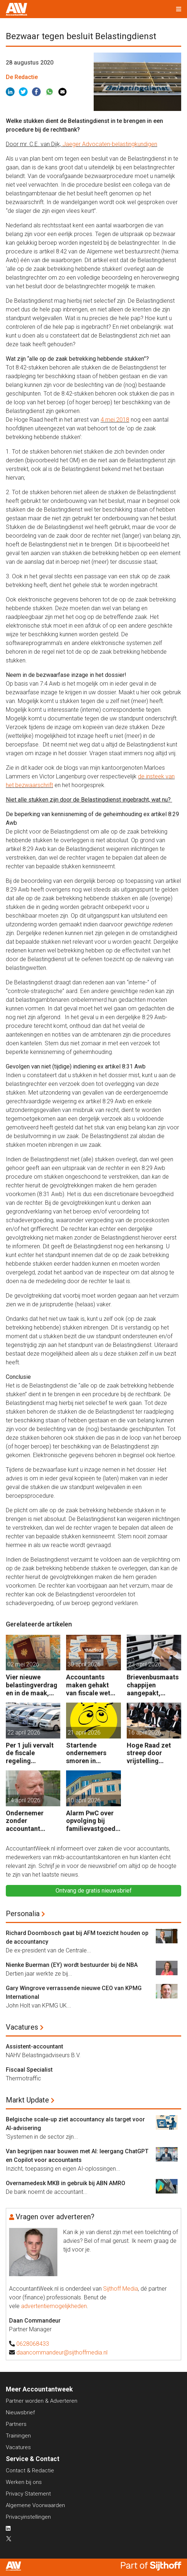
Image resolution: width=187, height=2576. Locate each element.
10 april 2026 (84, 1800)
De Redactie (22, 77)
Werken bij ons (24, 2482)
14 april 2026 (23, 1800)
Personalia (23, 1913)
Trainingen (18, 2435)
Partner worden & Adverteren (41, 2401)
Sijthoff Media (120, 2288)
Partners (16, 2424)
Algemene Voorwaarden (35, 2505)
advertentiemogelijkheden (54, 2306)
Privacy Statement (28, 2493)
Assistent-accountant (34, 2046)
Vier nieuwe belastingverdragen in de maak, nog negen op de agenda (31, 1685)
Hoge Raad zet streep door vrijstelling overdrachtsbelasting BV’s (153, 1753)
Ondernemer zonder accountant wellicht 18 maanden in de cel (33, 1821)
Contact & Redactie (30, 2470)
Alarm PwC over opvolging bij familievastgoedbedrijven (92, 1821)
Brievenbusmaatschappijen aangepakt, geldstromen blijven (153, 1685)
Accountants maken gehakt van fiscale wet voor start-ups (88, 1685)
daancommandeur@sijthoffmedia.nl (61, 2352)
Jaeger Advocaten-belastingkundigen (109, 144)
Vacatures (22, 2027)
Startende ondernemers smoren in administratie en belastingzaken (90, 1753)
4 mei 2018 (115, 419)
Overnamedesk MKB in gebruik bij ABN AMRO (65, 2183)
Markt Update (27, 2100)
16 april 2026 (144, 1732)
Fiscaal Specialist (29, 2069)
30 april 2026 (84, 1664)
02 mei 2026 (23, 1664)
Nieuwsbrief (20, 2412)
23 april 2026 (144, 1664)
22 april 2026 (23, 1732)
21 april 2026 (84, 1732)
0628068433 (32, 2343)
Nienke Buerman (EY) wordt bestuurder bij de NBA (72, 1964)
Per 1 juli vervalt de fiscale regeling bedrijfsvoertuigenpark (32, 1753)
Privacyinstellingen (28, 2517)
